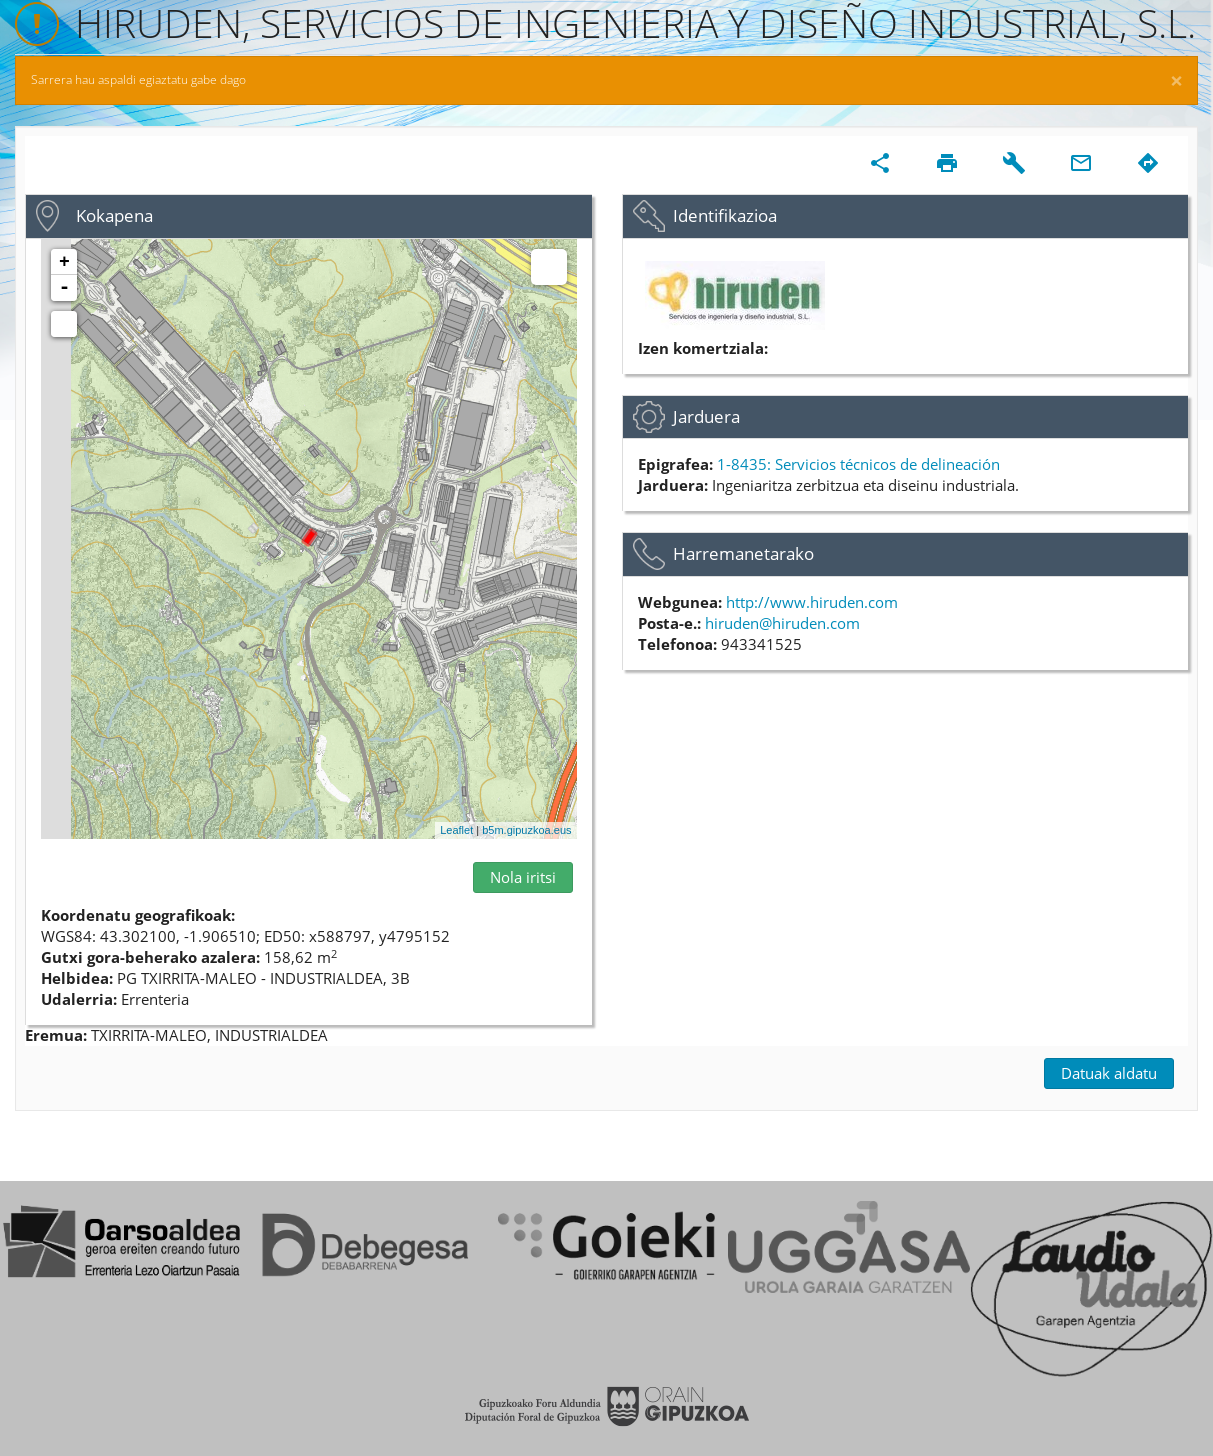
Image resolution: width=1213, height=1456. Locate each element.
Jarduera (706, 416)
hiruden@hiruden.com (782, 623)
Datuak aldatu (1109, 1073)
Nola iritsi (523, 877)
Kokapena (114, 215)
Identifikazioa (725, 215)
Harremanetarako (743, 553)
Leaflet (456, 830)
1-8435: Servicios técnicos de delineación (858, 464)
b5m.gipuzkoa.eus (526, 830)
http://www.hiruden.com (812, 602)
